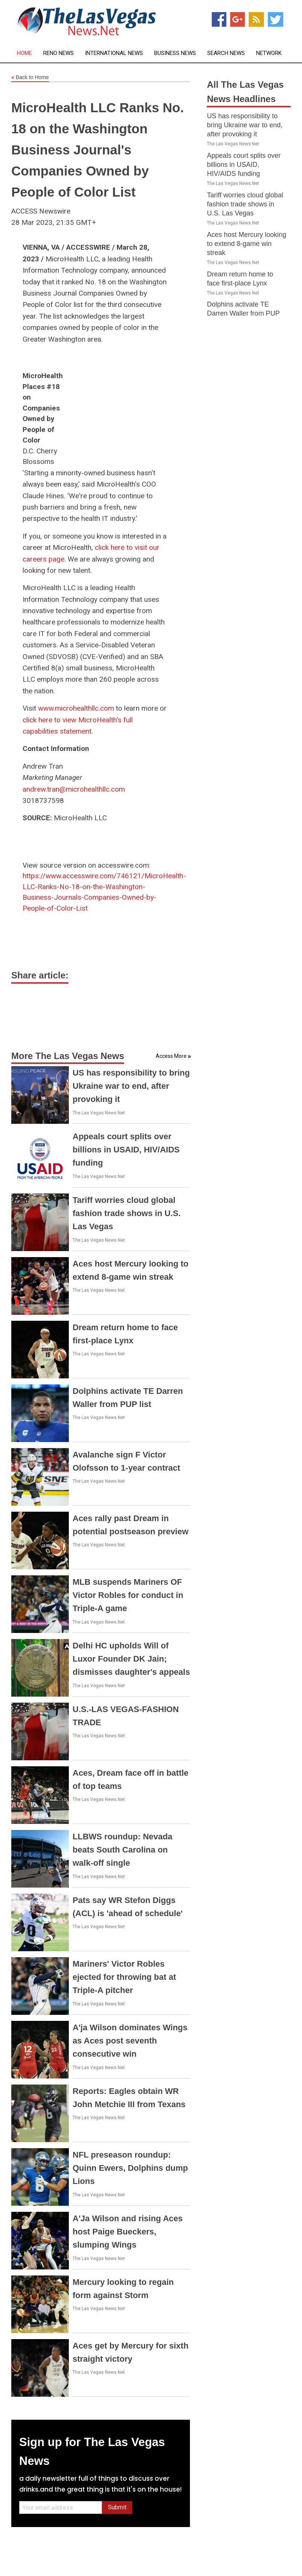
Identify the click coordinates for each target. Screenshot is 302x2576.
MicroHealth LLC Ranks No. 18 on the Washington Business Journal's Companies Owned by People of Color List (97, 149)
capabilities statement (57, 731)
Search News (226, 53)
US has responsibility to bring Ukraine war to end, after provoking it (131, 1086)
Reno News (58, 53)
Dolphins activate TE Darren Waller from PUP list (243, 313)
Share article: (39, 975)
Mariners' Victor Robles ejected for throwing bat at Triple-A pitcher (124, 1977)
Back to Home (30, 77)
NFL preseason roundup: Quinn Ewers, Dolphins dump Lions (130, 2168)
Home (24, 53)
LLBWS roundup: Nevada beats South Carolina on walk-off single (122, 1850)
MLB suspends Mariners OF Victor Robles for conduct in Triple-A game (128, 1595)
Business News (175, 53)
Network (269, 53)
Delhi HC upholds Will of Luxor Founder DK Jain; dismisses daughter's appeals (131, 1659)
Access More (171, 1056)
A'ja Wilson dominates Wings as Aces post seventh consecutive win (130, 2041)
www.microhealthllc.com (76, 708)
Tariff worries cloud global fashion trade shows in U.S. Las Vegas (127, 1213)
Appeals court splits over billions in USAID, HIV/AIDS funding (126, 1149)
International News (114, 53)
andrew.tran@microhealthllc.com (74, 789)
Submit (117, 2507)
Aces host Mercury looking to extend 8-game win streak (246, 243)
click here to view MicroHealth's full (78, 720)
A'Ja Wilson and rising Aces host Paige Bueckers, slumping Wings (128, 2231)
